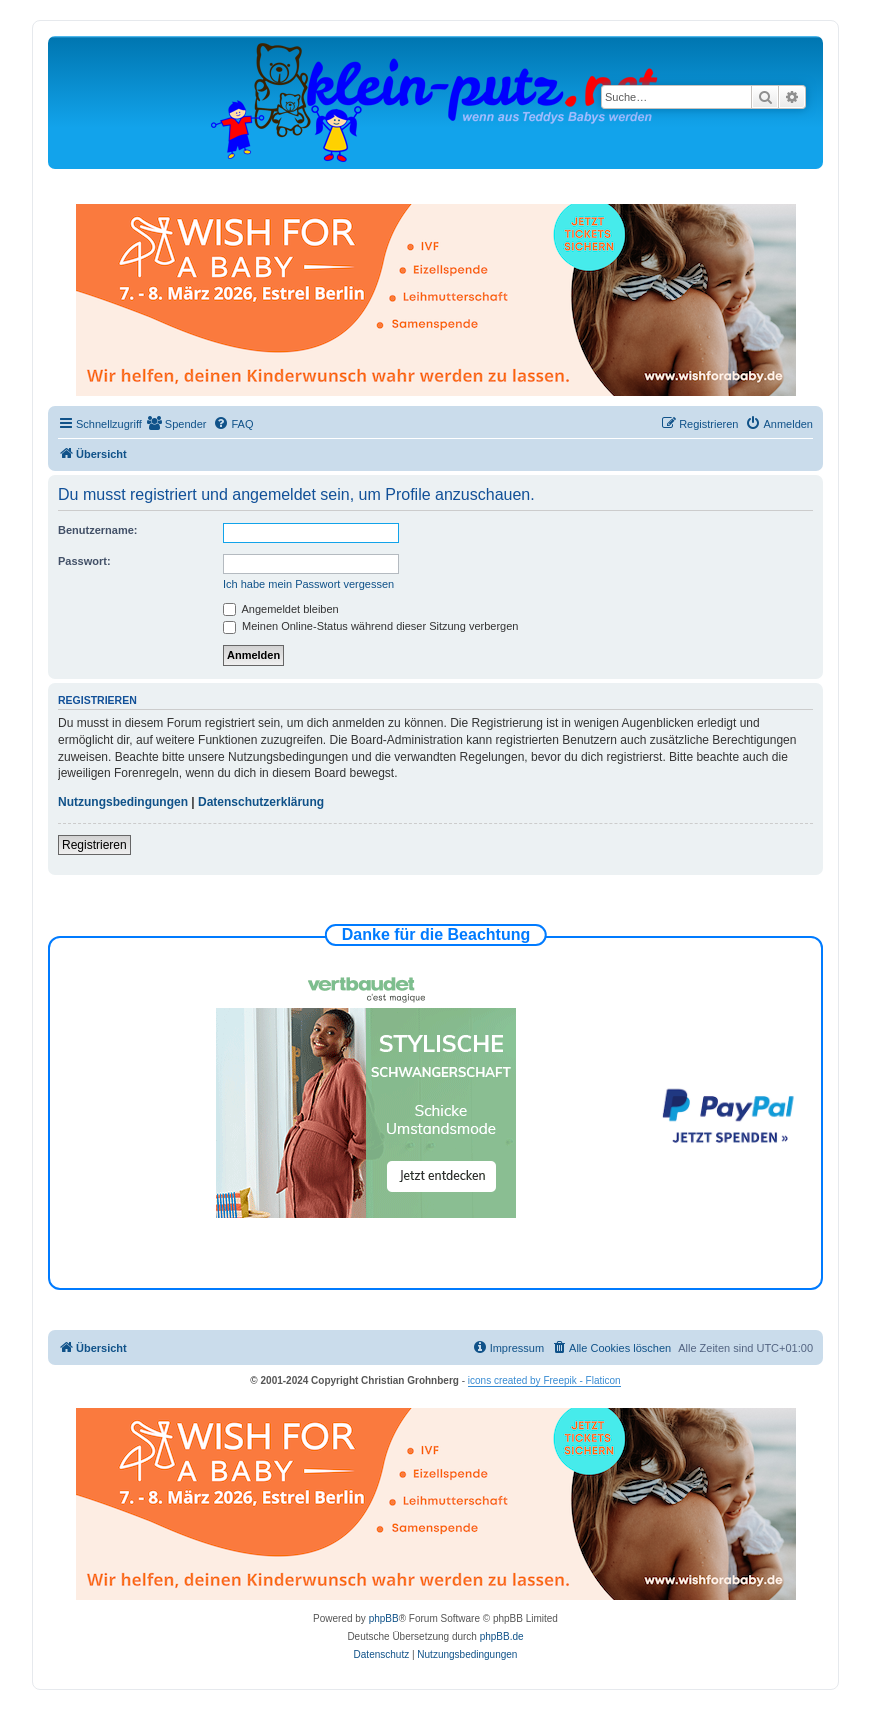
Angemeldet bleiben (281, 609)
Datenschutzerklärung (261, 802)
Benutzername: (97, 530)
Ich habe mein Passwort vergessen (308, 584)
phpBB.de (502, 1636)
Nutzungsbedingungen (123, 802)
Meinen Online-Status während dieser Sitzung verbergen (370, 626)
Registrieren (94, 845)
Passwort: (84, 561)
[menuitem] (177, 424)
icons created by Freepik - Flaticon (544, 1380)
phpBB (384, 1618)
